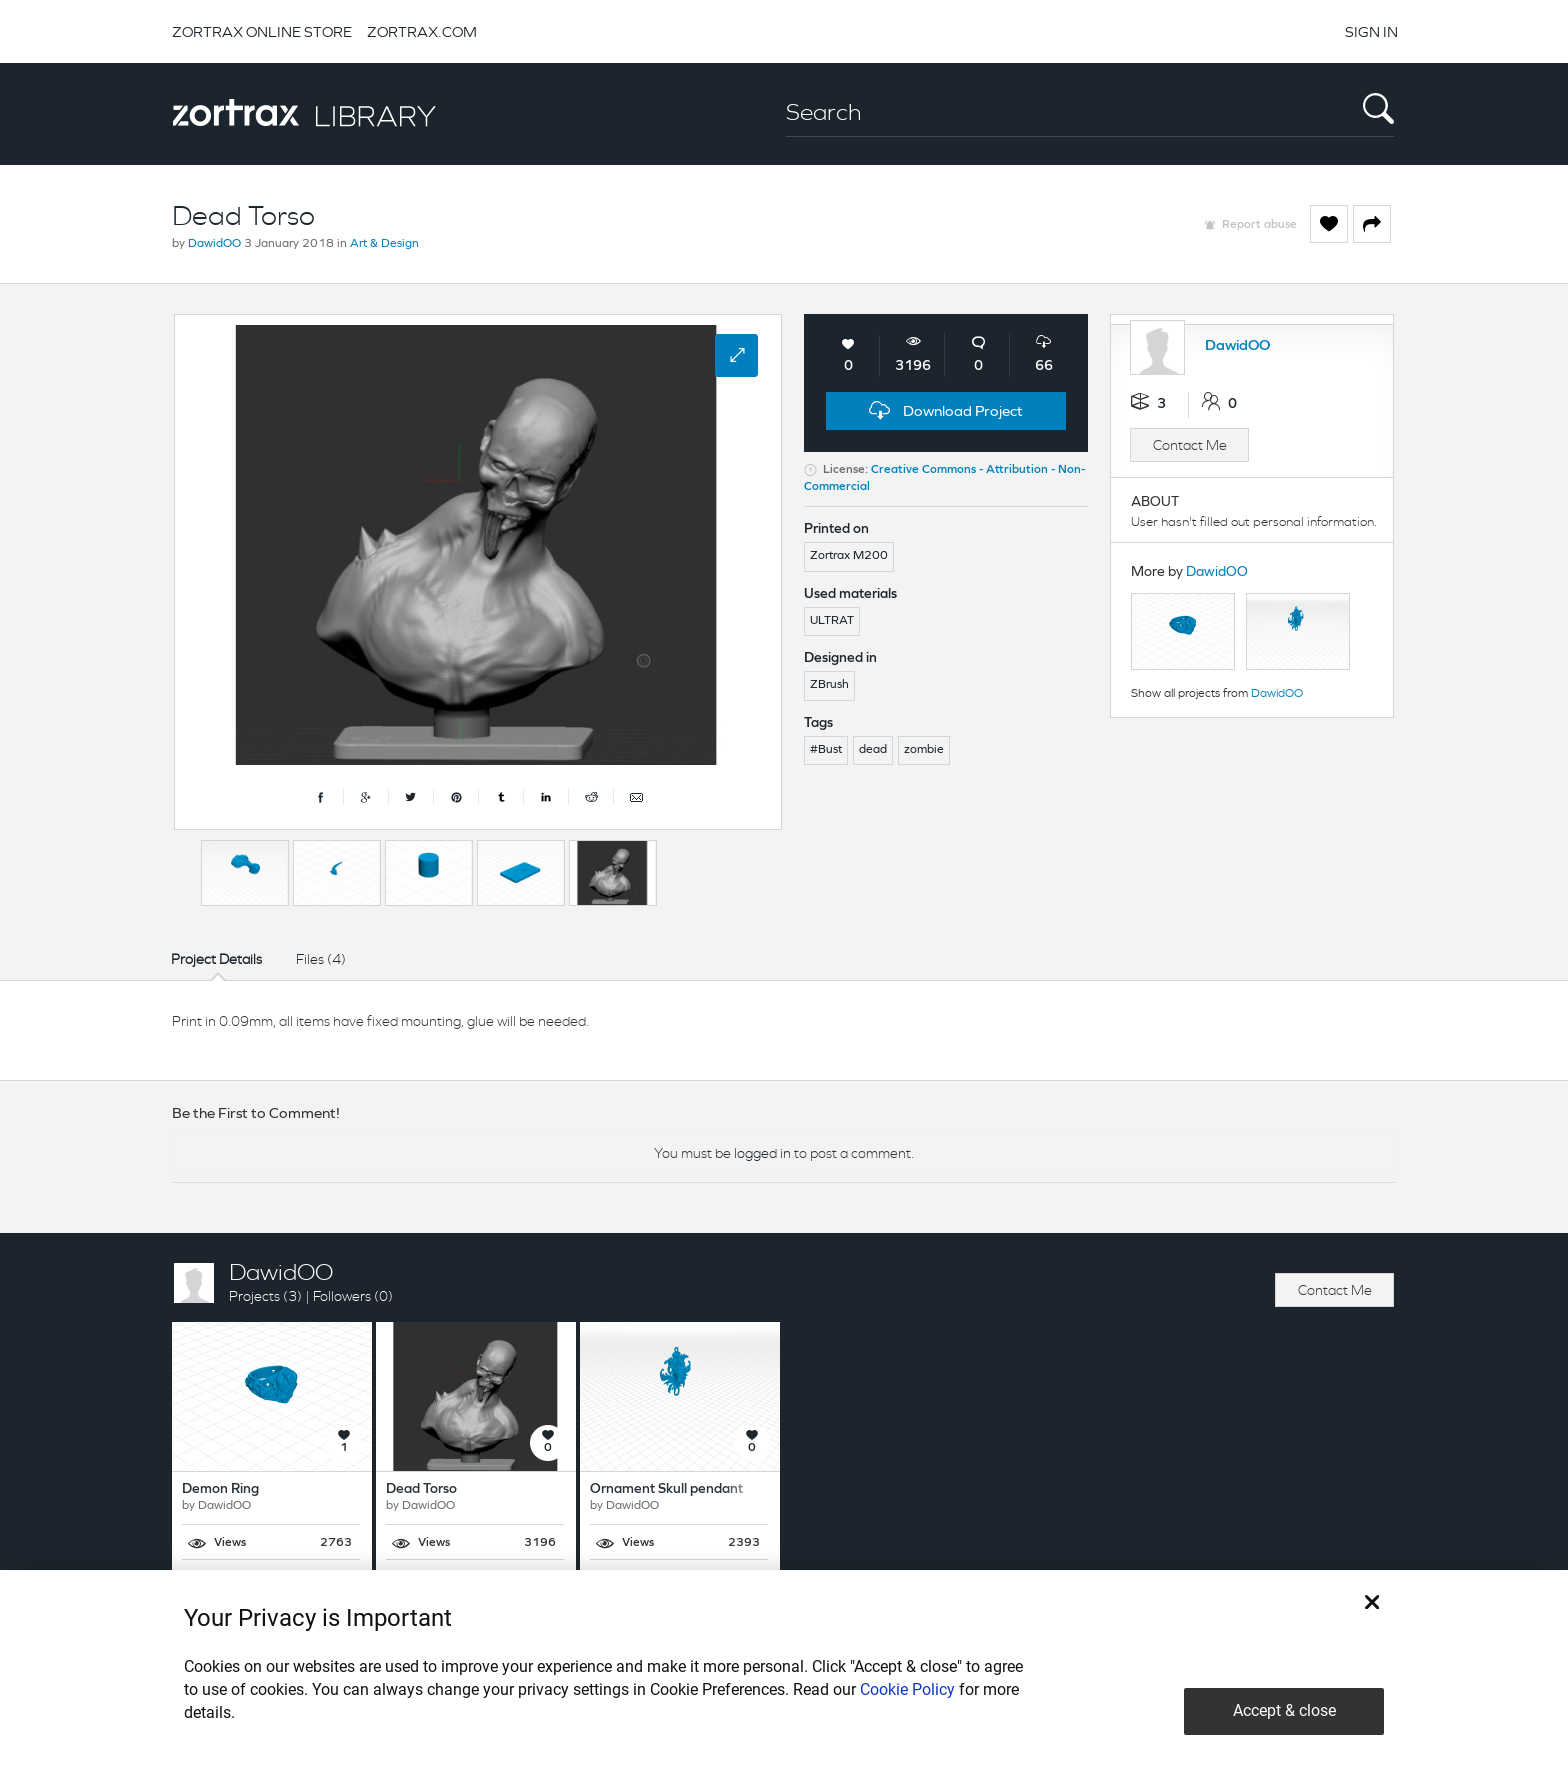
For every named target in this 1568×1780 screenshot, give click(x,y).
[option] (245, 873)
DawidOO (214, 244)
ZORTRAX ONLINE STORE (262, 31)
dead (873, 750)
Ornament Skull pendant (666, 1489)
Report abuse (1259, 225)
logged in (762, 1153)
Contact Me (1190, 445)
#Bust (826, 750)
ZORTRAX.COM (422, 31)
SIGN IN (1371, 31)
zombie (924, 750)
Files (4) (321, 959)
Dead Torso (421, 1489)
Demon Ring (220, 1489)
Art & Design (384, 244)
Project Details (216, 959)
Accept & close (1284, 1710)
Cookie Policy (907, 1689)
